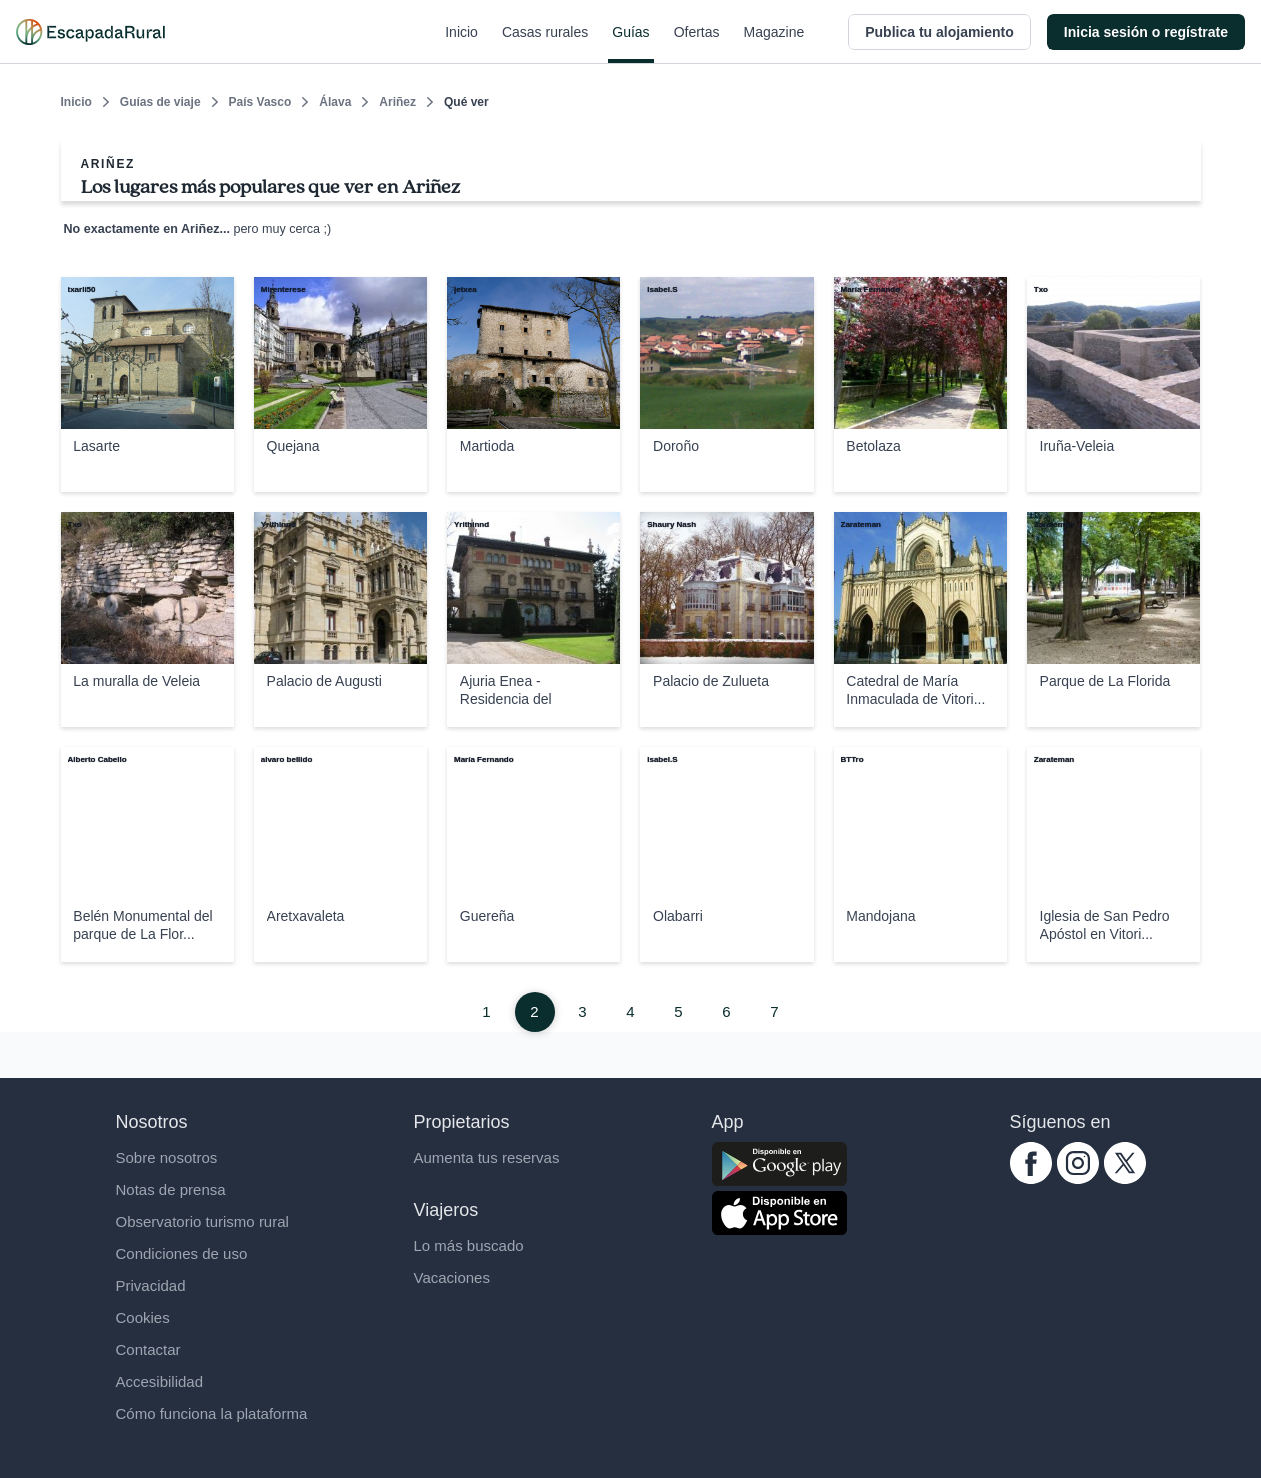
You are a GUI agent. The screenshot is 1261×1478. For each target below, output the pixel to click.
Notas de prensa (171, 1189)
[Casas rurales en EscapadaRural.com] (90, 32)
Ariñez (397, 102)
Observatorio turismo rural (202, 1221)
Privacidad (151, 1285)
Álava (335, 102)
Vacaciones (452, 1277)
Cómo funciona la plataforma (212, 1413)
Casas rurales (545, 44)
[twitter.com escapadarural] (1125, 1178)
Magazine (774, 44)
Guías (630, 44)
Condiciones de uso (182, 1253)
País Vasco (260, 102)
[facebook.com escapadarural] (1031, 1178)
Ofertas (697, 44)
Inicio (461, 44)
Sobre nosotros (167, 1157)
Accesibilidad (160, 1381)
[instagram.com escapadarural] (1078, 1178)
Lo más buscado (469, 1245)
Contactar (148, 1349)
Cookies (143, 1317)
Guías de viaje (160, 102)
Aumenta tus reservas (487, 1157)
